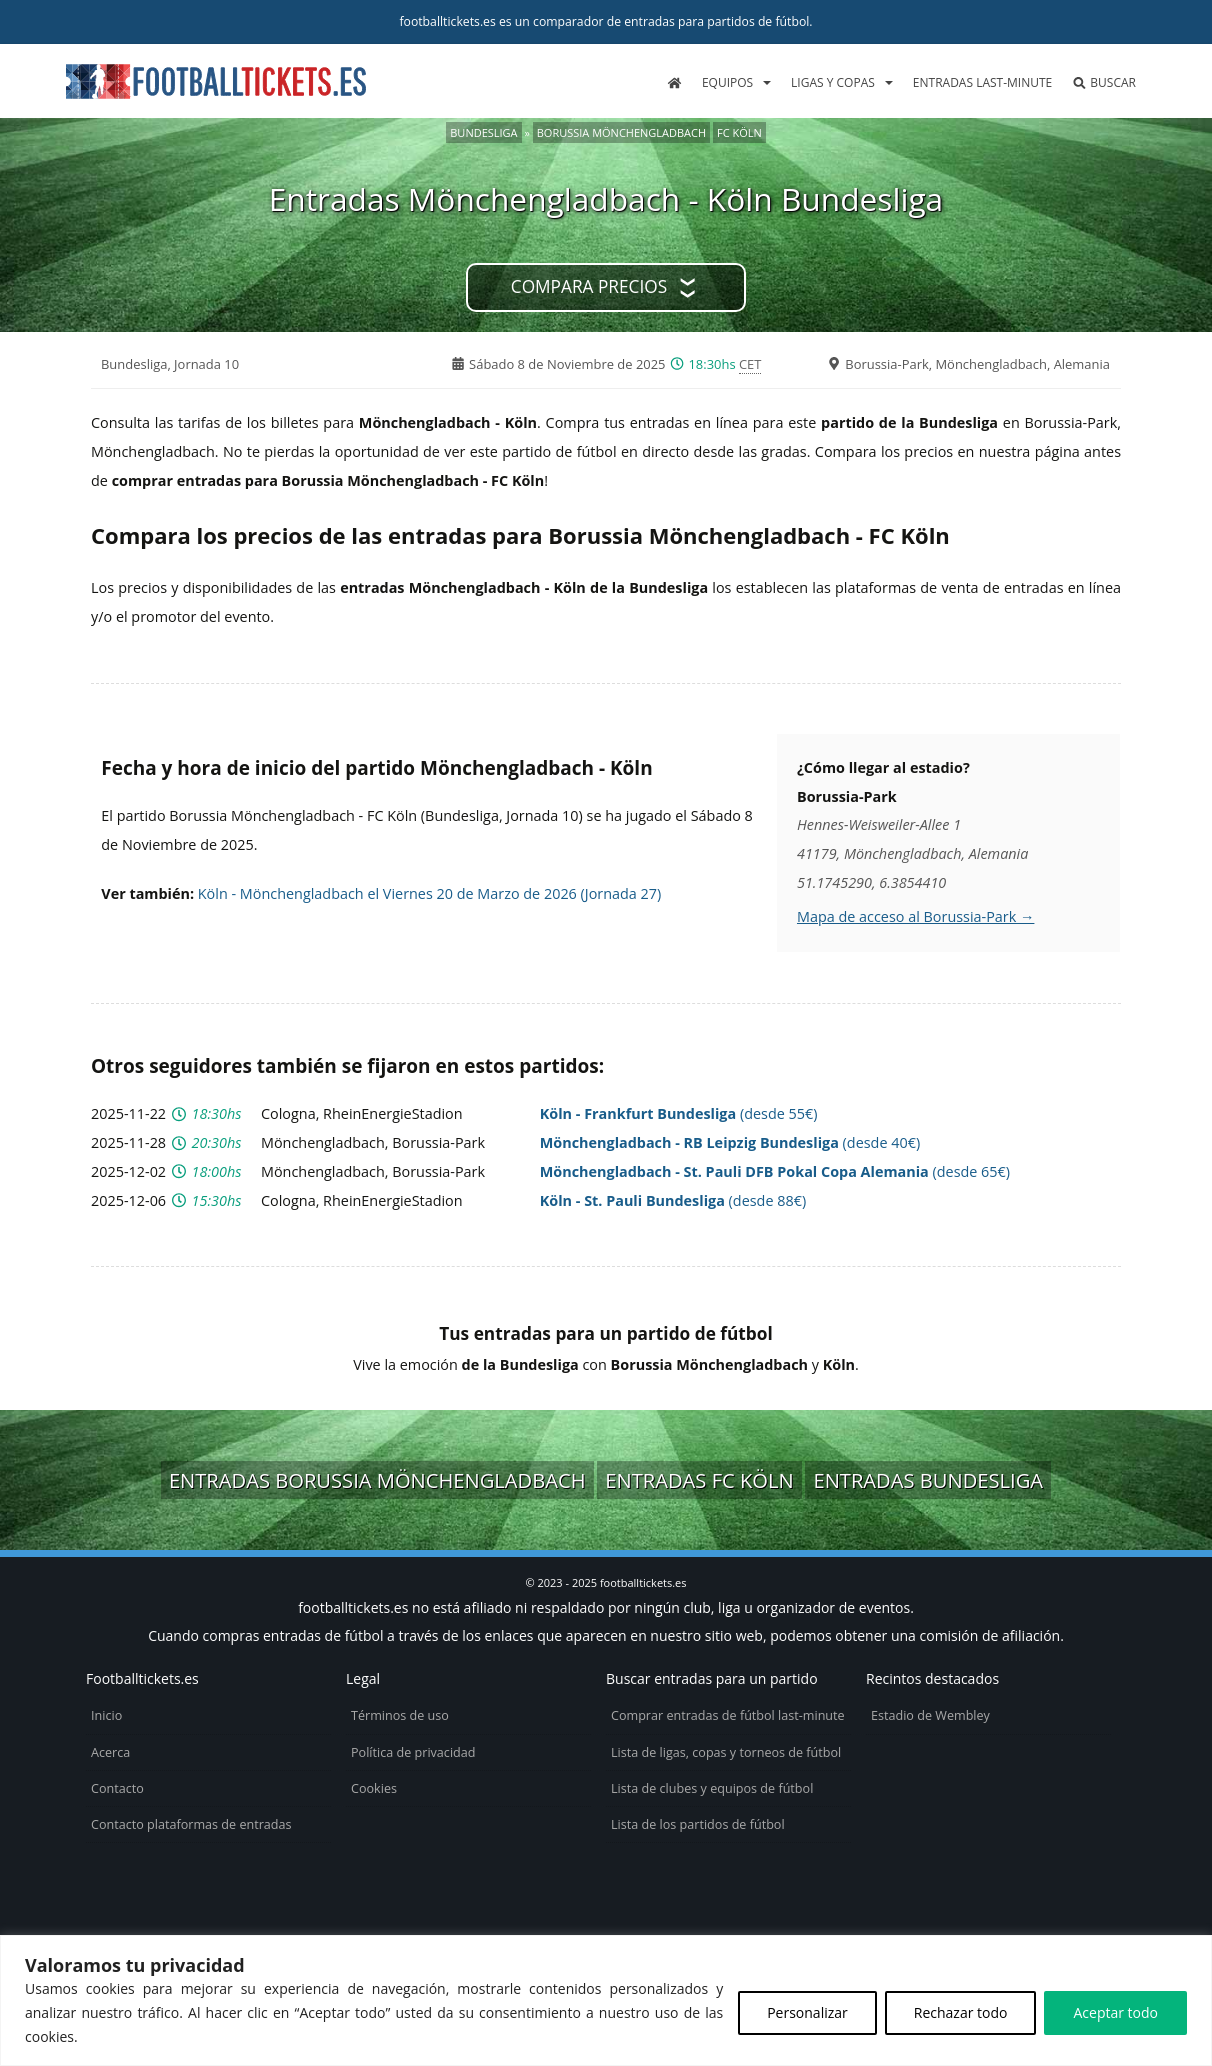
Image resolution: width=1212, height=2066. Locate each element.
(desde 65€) (775, 1171)
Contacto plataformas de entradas (191, 1824)
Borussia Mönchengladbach (621, 132)
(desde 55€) (679, 1113)
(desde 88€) (673, 1200)
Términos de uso (400, 1715)
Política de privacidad (413, 1752)
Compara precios (589, 286)
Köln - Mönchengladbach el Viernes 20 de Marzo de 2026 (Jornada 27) (429, 893)
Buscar (1104, 82)
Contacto (117, 1788)
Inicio (106, 1715)
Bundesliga (483, 132)
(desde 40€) (730, 1142)
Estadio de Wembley (930, 1715)
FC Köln (739, 132)
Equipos (727, 82)
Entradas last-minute (982, 82)
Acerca (110, 1752)
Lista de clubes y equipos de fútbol (712, 1788)
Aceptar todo (1115, 2012)
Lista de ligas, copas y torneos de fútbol (726, 1752)
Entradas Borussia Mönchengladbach (377, 1480)
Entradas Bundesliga (928, 1480)
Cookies (374, 1788)
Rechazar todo (961, 2012)
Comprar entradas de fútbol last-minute (728, 1715)
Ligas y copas (833, 82)
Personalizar (807, 2012)
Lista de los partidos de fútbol (698, 1824)
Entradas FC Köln (699, 1480)
